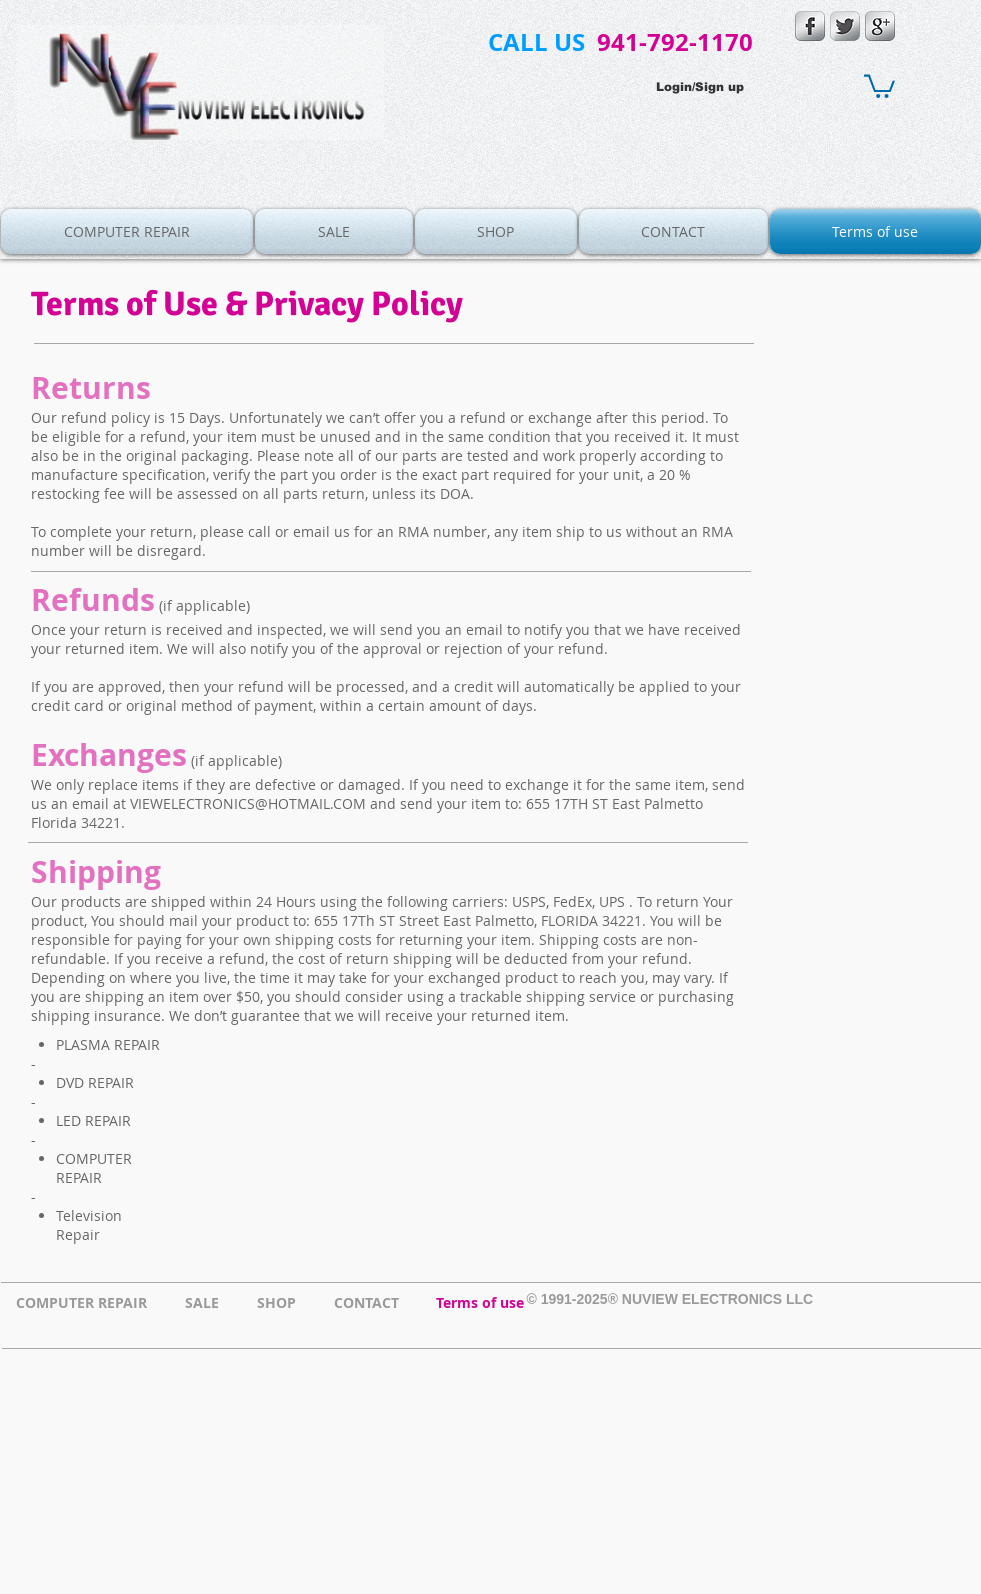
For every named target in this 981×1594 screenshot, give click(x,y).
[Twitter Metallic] (845, 26)
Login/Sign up (700, 87)
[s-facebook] (810, 26)
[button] (879, 85)
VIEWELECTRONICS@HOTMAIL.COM (248, 803)
